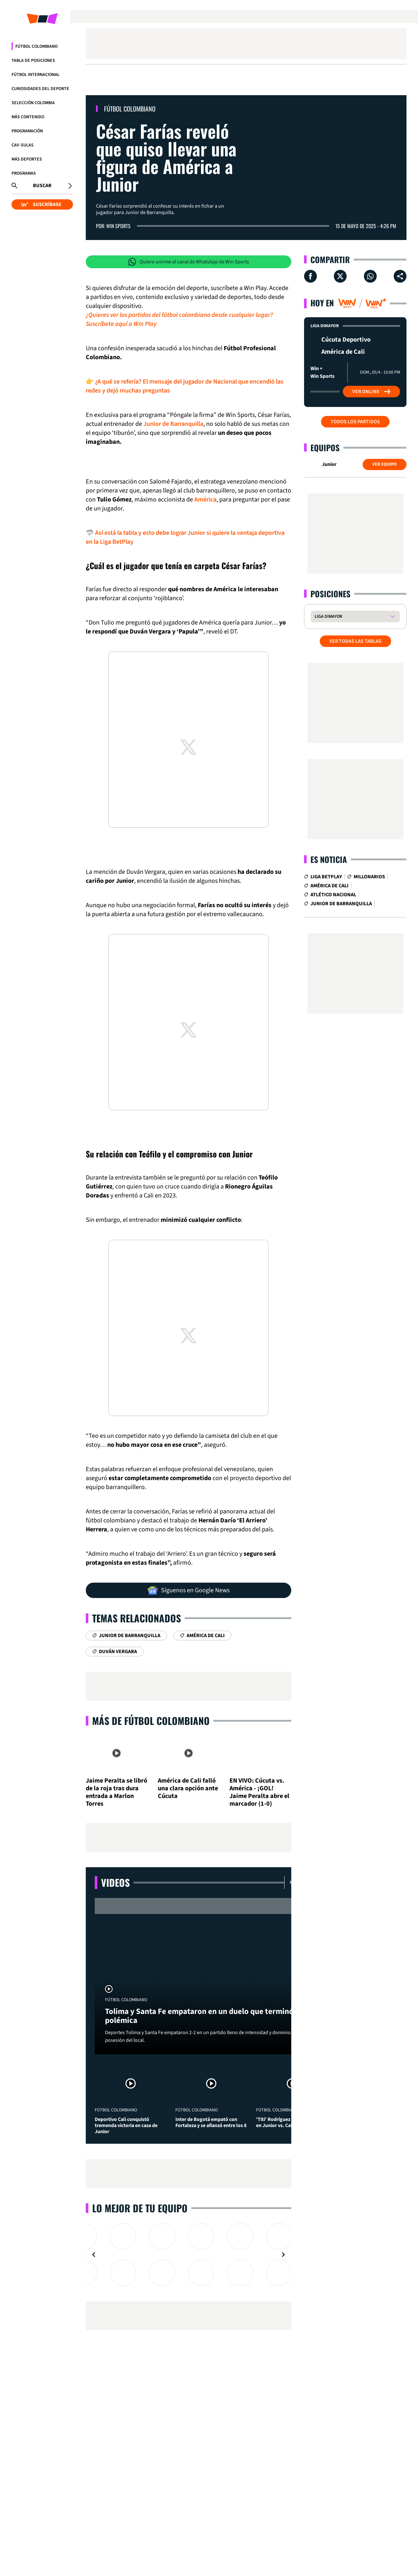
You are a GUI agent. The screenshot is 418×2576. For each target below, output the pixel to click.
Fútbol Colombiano (36, 46)
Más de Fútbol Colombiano (151, 1720)
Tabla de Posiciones (33, 60)
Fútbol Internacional (36, 74)
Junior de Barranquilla (173, 423)
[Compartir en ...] (400, 276)
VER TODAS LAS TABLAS (355, 641)
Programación (27, 131)
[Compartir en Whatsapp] (370, 276)
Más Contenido (28, 117)
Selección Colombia (33, 103)
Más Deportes (27, 159)
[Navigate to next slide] (283, 2254)
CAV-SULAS (23, 145)
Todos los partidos (355, 421)
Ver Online (371, 391)
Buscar (42, 185)
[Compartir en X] (340, 276)
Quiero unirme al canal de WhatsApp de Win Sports (188, 262)
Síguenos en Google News (188, 1590)
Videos (115, 1882)
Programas (24, 173)
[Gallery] (188, 2254)
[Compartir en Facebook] (310, 276)
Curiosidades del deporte (40, 89)
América (205, 499)
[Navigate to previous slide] (94, 2254)
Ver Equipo (384, 464)
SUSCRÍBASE (41, 204)
